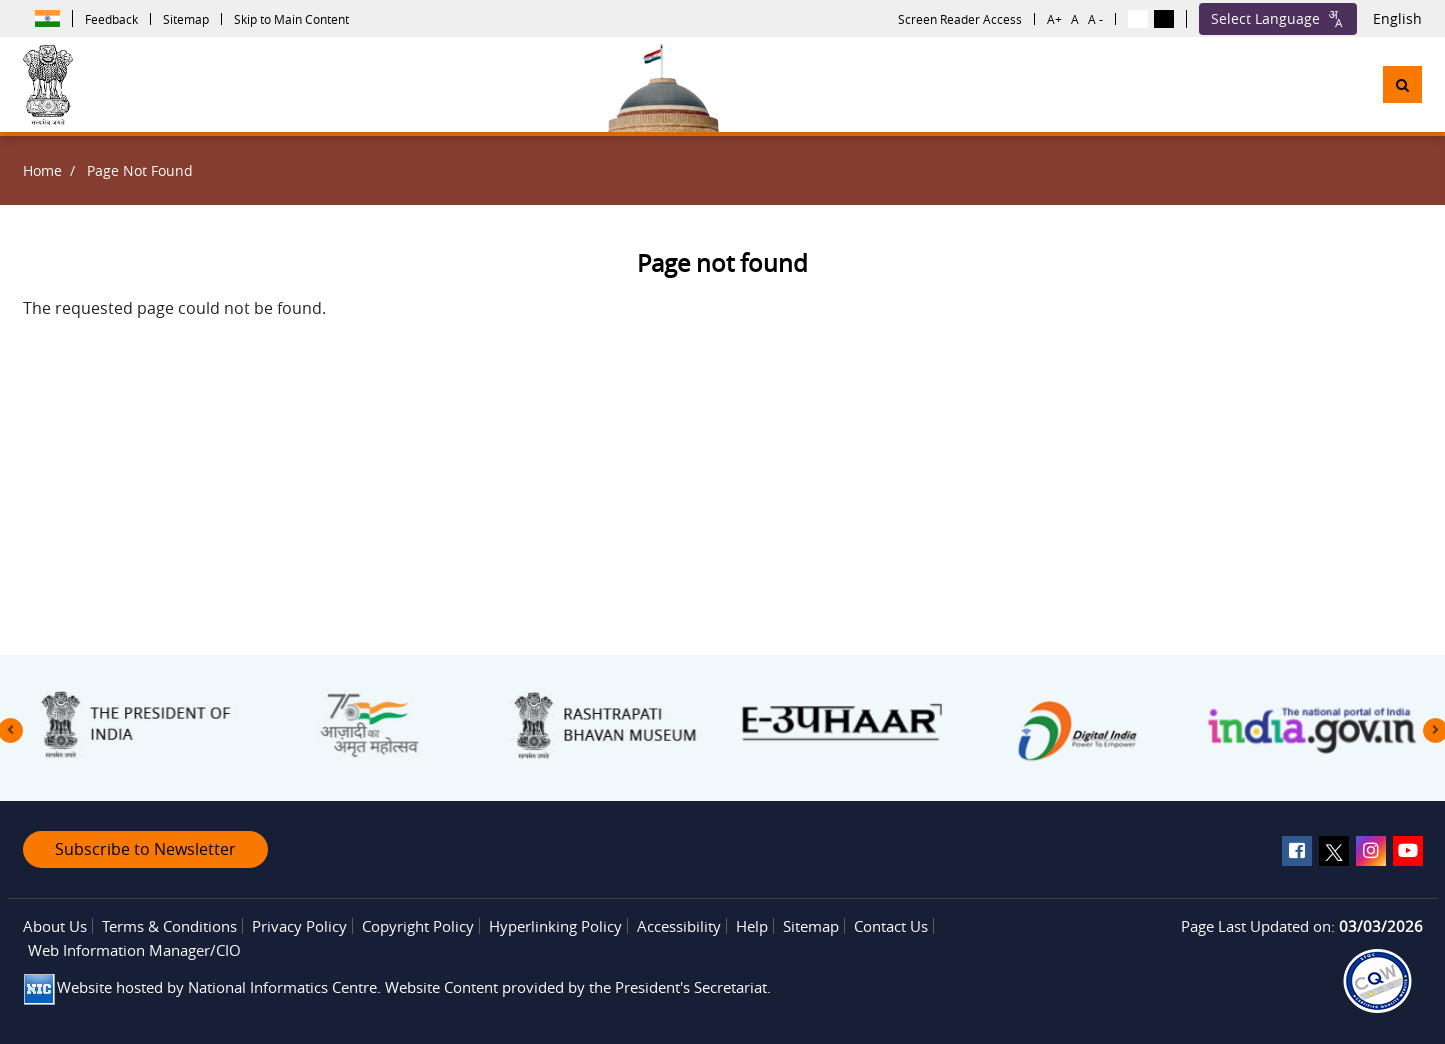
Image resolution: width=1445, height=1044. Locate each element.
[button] (1402, 84)
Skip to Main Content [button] (291, 19)
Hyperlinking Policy (555, 926)
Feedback (111, 19)
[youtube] (1408, 851)
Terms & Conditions (169, 926)
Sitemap (186, 19)
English (1397, 19)
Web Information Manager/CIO (134, 950)
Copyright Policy (418, 926)
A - (1095, 19)
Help (752, 926)
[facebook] (1297, 851)
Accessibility (679, 926)
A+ (1054, 19)
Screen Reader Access (960, 19)
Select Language (1278, 19)
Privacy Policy (299, 926)
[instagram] (1371, 851)
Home (42, 170)
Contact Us (891, 926)
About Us (55, 926)
